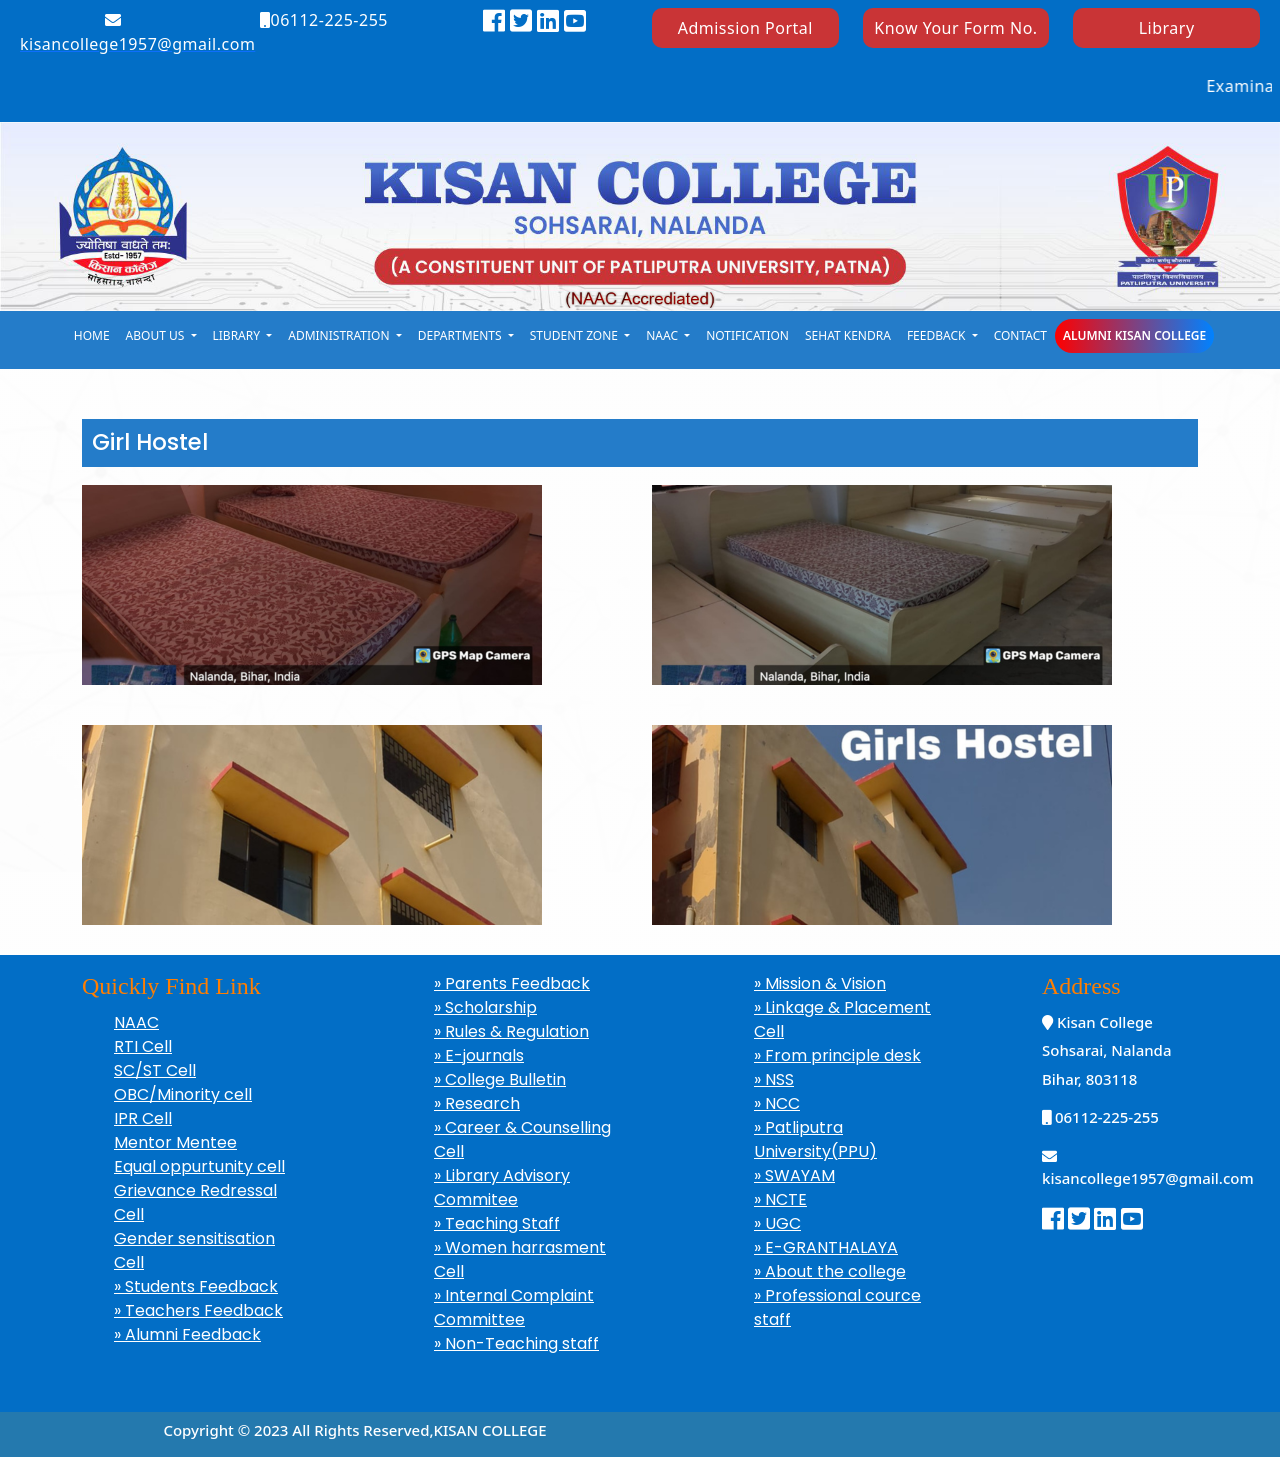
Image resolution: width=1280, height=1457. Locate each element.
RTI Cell (143, 1046)
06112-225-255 (324, 20)
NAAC (136, 1022)
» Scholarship (485, 1007)
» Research (477, 1103)
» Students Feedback (196, 1286)
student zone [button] (575, 335)
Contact (1020, 335)
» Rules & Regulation (511, 1031)
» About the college (830, 1271)
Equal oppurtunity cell (199, 1166)
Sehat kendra (848, 335)
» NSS (774, 1079)
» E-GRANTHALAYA (826, 1247)
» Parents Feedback (512, 983)
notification (747, 335)
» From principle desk (837, 1055)
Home (92, 335)
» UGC (777, 1223)
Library (1167, 28)
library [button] (238, 335)
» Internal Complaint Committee (514, 1307)
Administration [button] (340, 335)
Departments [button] (461, 335)
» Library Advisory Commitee (502, 1187)
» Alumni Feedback (187, 1334)
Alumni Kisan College (1134, 335)
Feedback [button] (938, 335)
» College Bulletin (500, 1079)
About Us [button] (157, 335)
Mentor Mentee (175, 1142)
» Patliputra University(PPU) (815, 1139)
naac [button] (663, 335)
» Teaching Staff (497, 1223)
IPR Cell (143, 1118)
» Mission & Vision (820, 983)
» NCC (777, 1103)
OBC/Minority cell (183, 1094)
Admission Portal (745, 28)
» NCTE (780, 1199)
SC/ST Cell (155, 1070)
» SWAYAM (794, 1175)
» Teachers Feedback (198, 1310)
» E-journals (479, 1055)
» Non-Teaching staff (516, 1343)
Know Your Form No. (955, 28)
